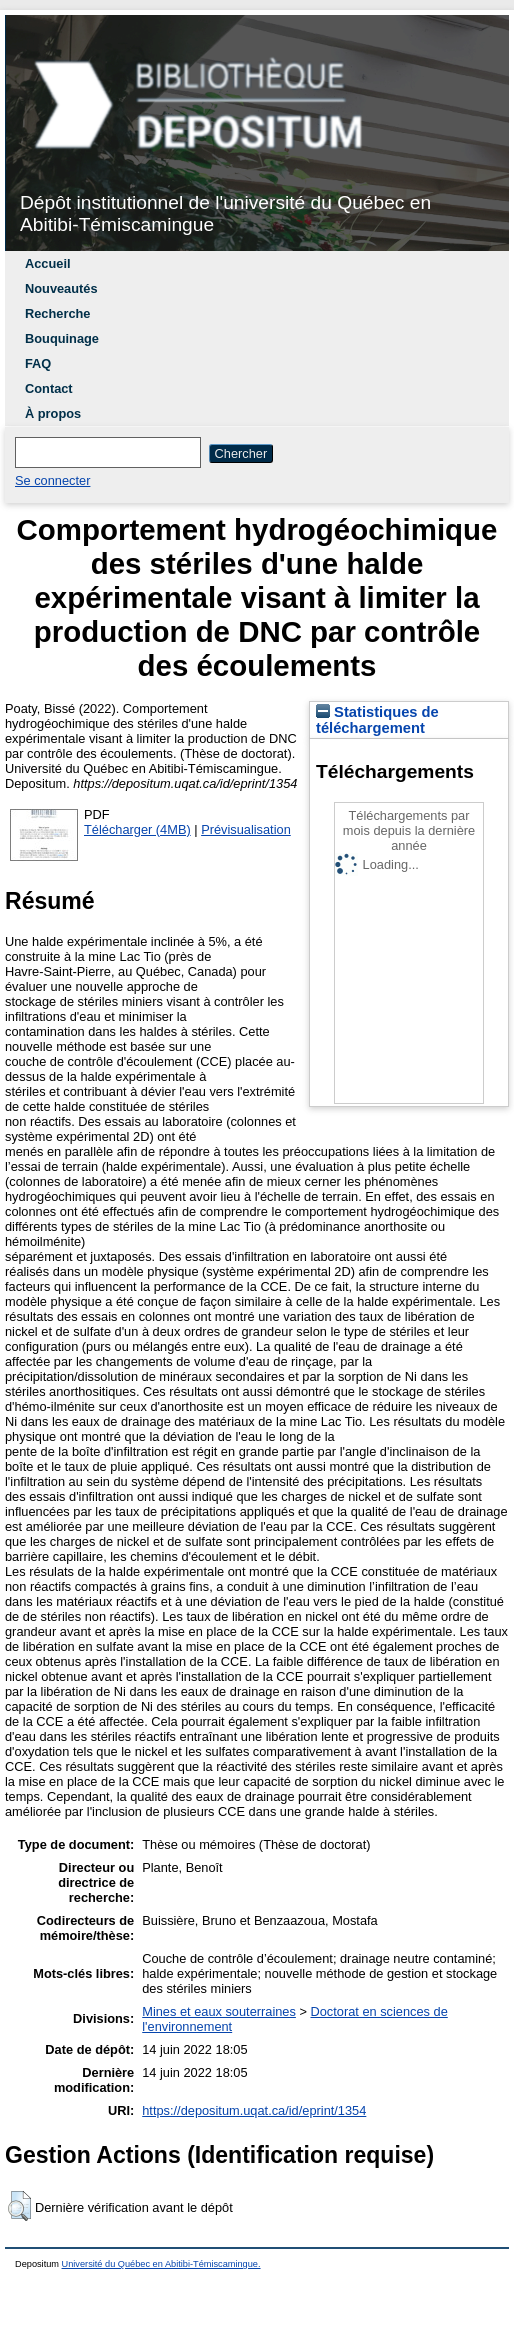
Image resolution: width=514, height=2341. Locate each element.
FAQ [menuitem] (38, 363)
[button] (19, 2206)
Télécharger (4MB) (137, 829)
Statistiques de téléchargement (377, 720)
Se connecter (52, 480)
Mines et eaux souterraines (219, 2011)
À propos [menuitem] (53, 413)
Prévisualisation (246, 829)
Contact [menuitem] (49, 388)
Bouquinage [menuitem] (62, 338)
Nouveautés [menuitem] (61, 288)
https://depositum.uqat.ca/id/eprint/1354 (254, 2110)
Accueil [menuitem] (48, 263)
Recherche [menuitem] (57, 313)
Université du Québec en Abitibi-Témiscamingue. (161, 2264)
